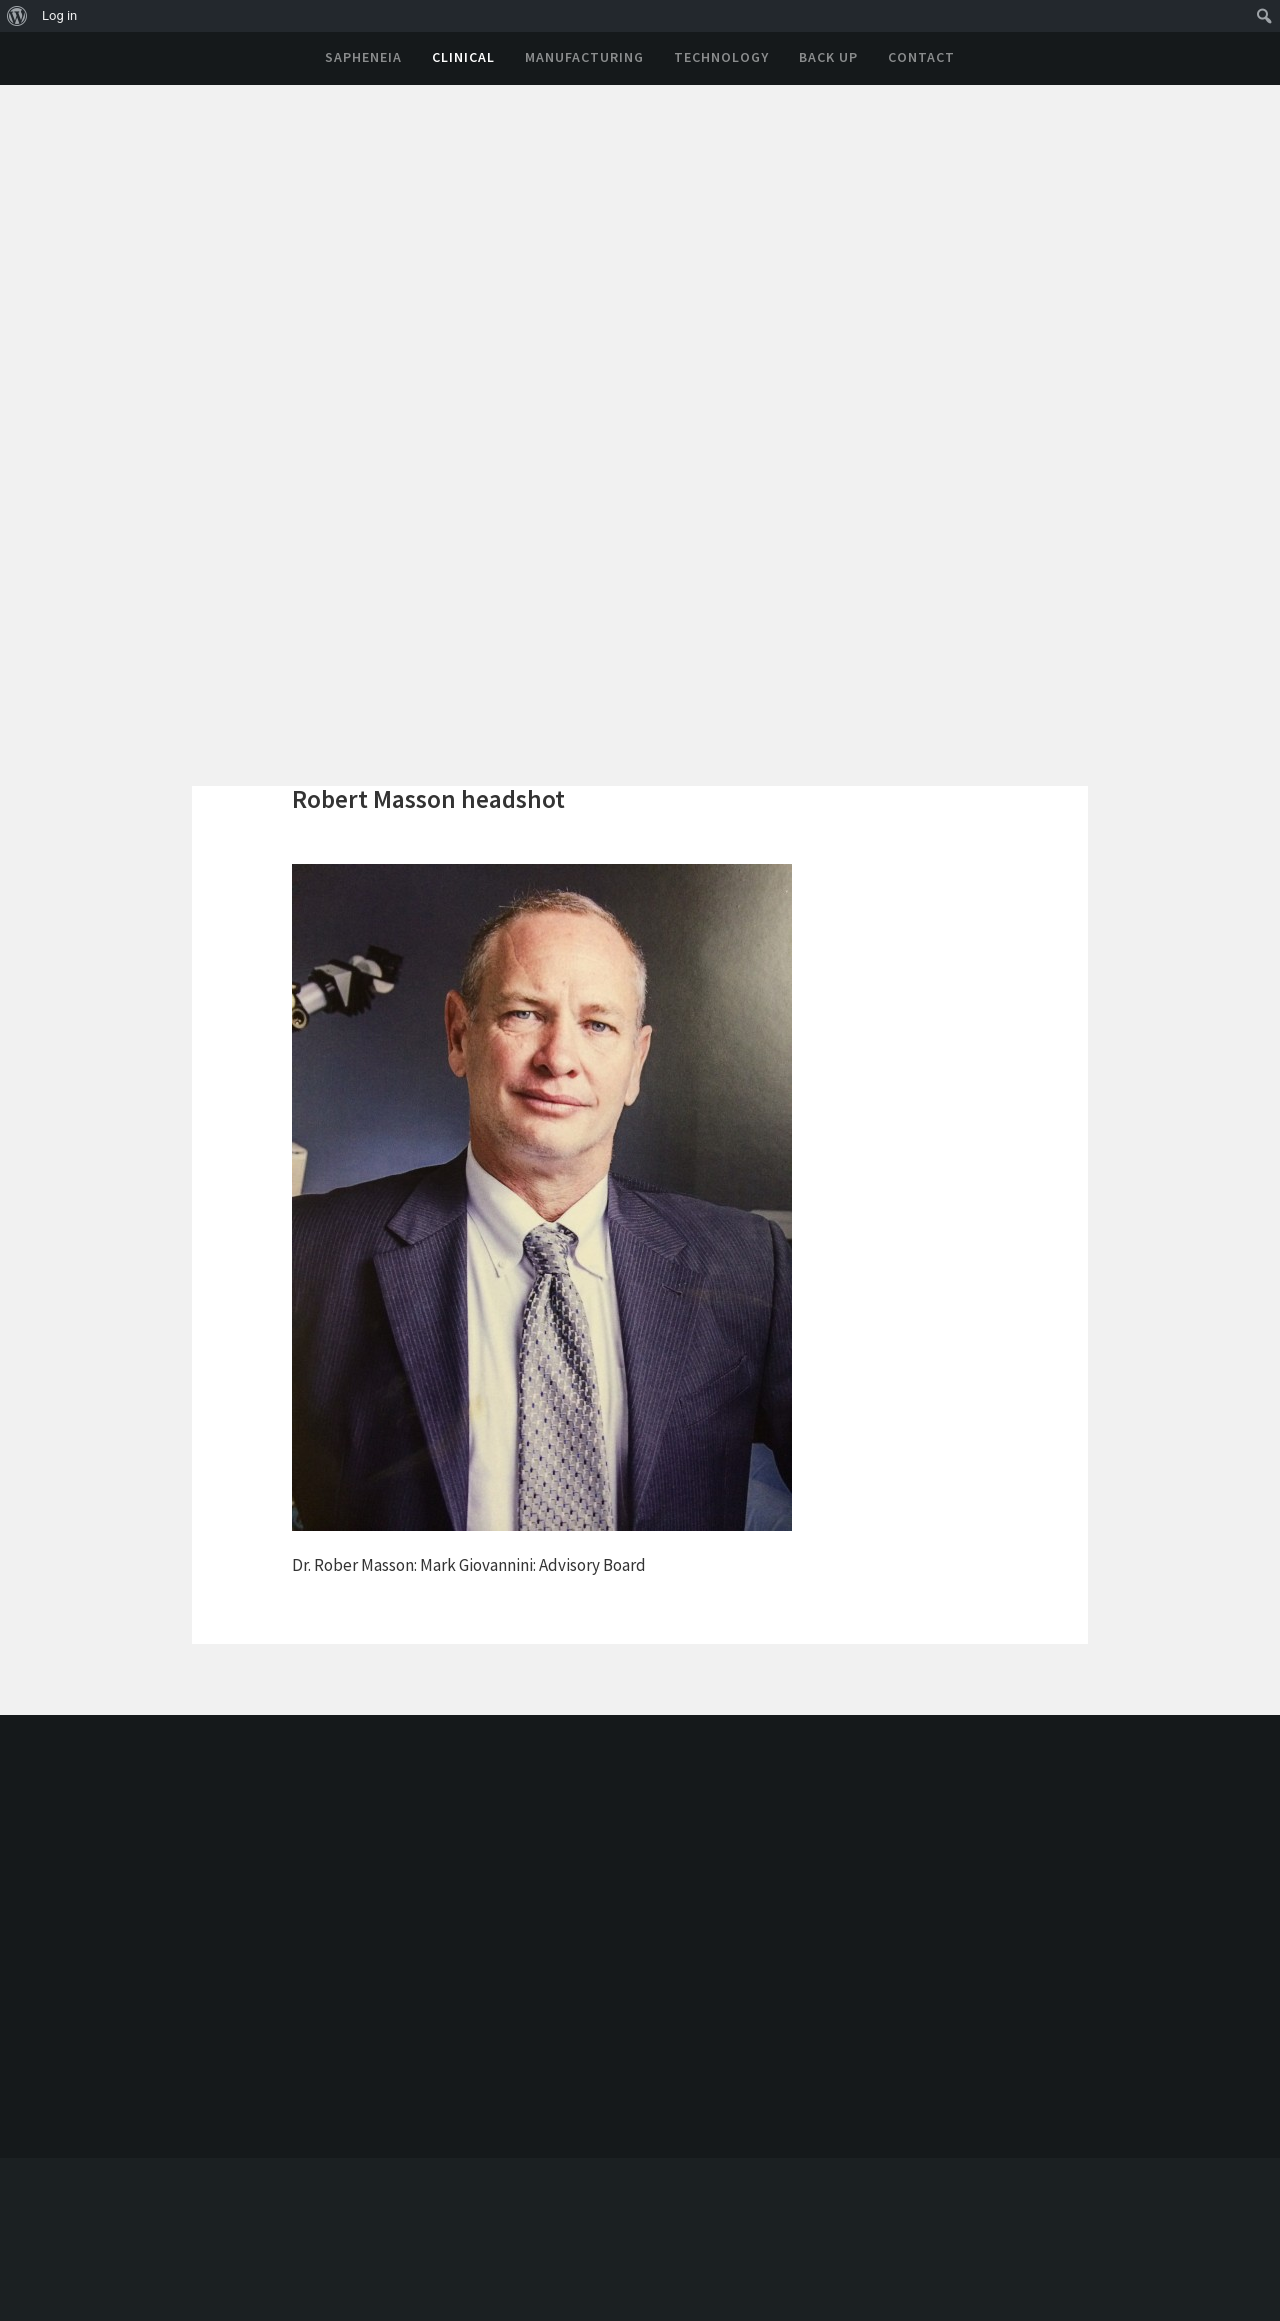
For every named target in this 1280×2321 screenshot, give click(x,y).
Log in (59, 15)
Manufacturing (584, 57)
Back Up (828, 57)
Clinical (463, 57)
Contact (921, 57)
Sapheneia (363, 57)
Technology (721, 57)
